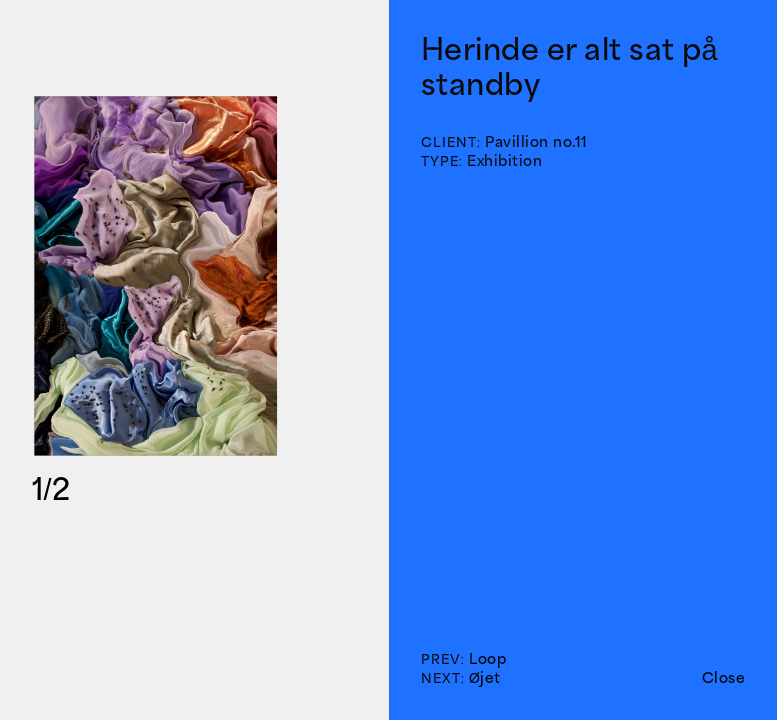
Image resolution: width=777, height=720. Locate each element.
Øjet (485, 677)
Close (724, 677)
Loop (487, 658)
